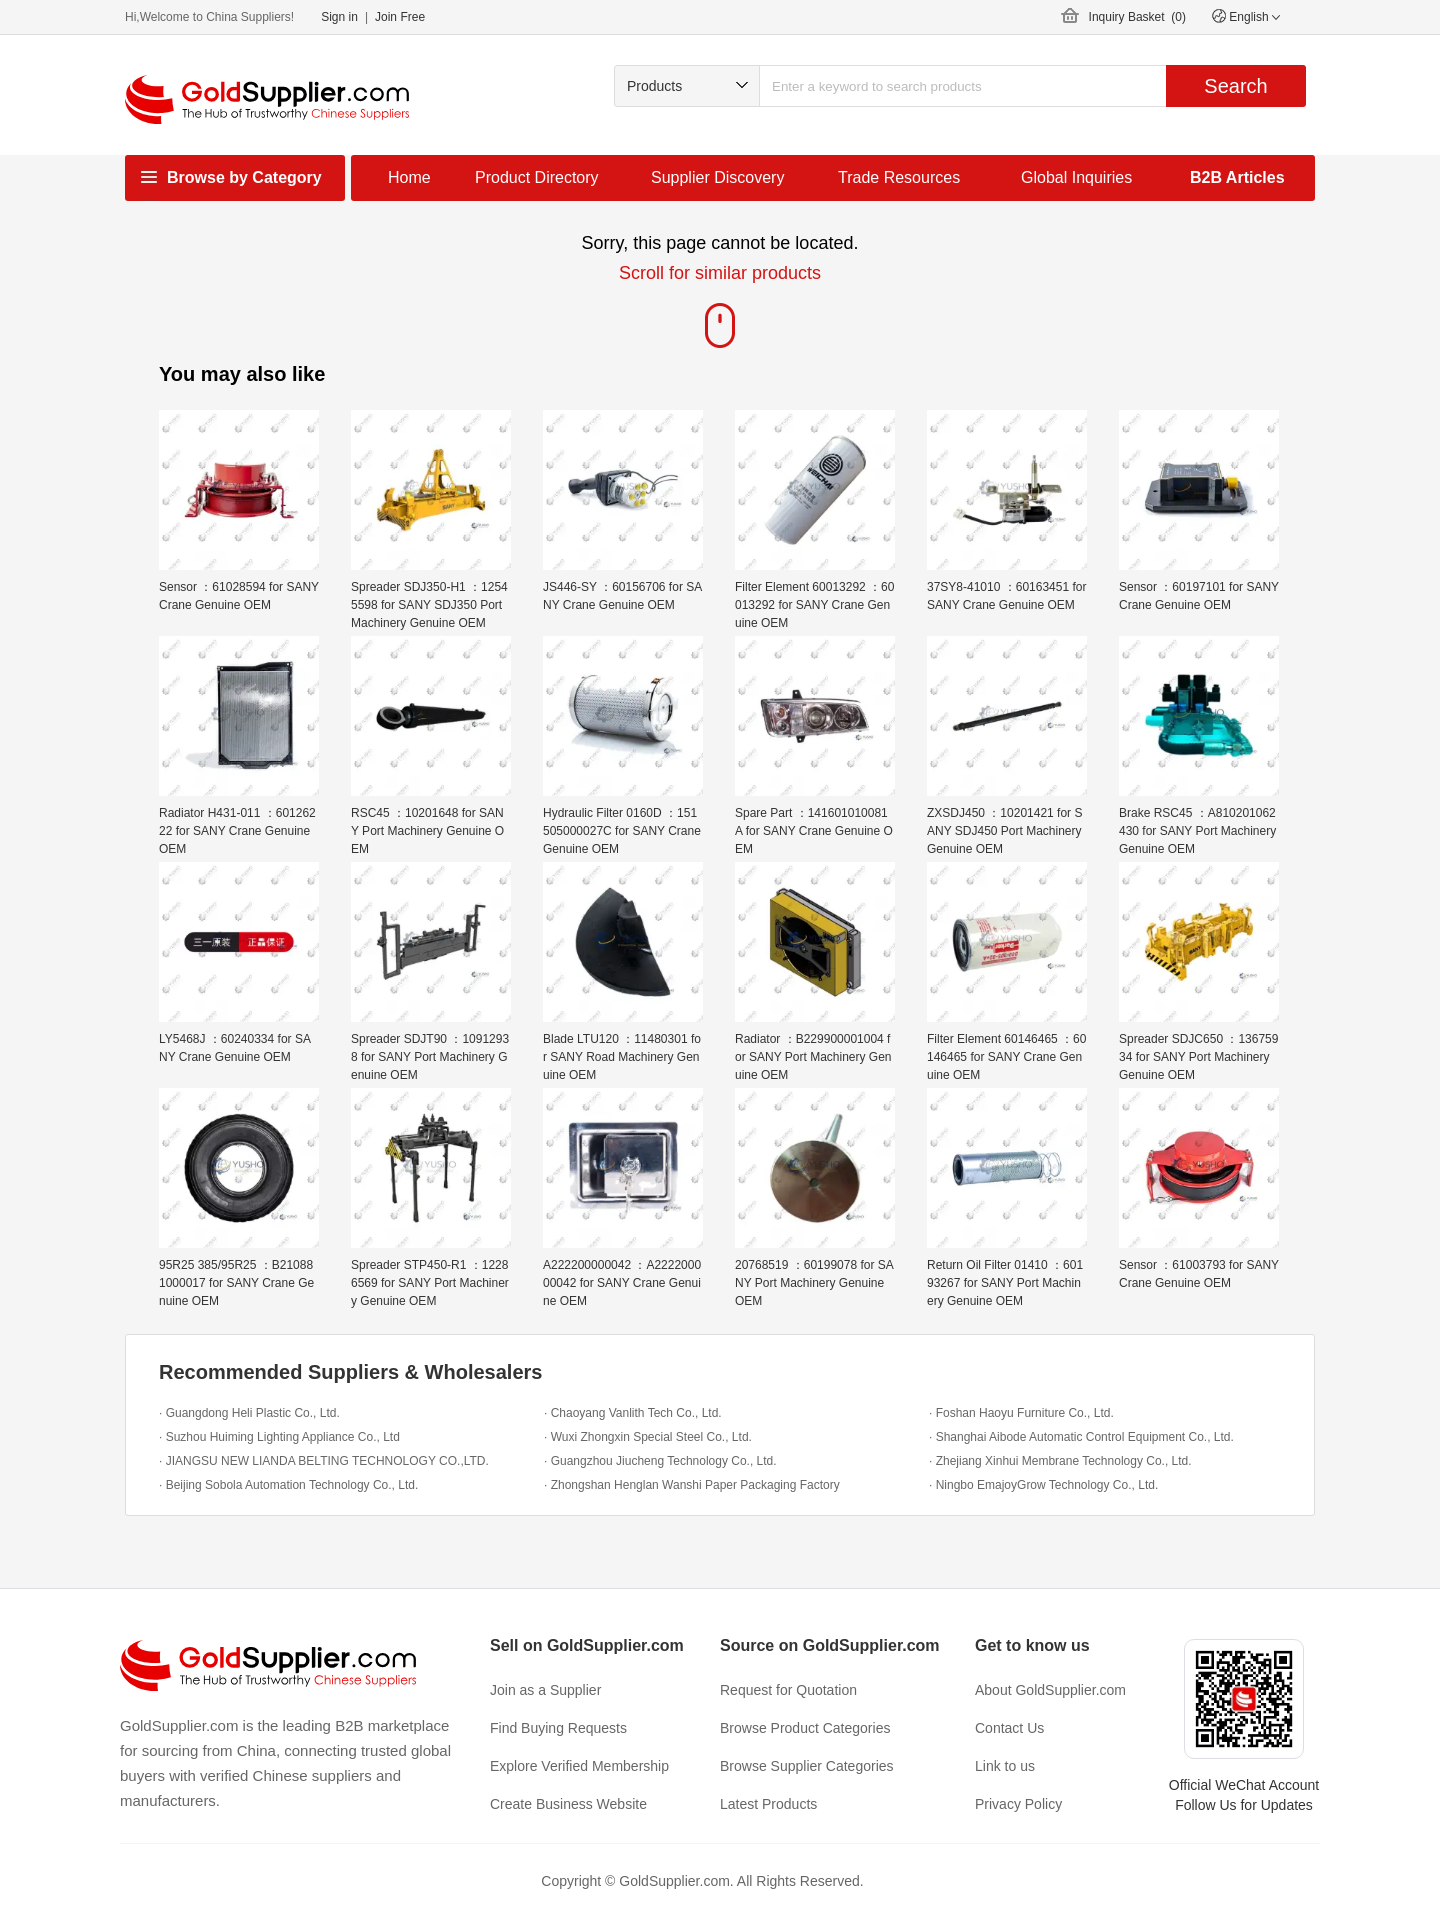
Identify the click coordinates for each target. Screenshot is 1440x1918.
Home (409, 177)
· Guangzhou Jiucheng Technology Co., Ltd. (660, 1461)
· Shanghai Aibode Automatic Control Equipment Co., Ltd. (1081, 1437)
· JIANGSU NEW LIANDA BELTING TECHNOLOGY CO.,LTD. (324, 1461)
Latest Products (768, 1804)
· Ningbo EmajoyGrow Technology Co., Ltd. (1043, 1485)
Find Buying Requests (558, 1728)
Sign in (339, 17)
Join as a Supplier (545, 1690)
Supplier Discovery (717, 177)
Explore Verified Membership (579, 1766)
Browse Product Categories (805, 1728)
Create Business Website (568, 1804)
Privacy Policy (1018, 1804)
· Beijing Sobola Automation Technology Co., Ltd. (288, 1485)
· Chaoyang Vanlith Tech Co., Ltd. (633, 1413)
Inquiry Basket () (1137, 17)
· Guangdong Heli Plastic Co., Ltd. (249, 1413)
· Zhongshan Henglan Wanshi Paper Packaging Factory (692, 1485)
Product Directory (537, 177)
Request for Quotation (788, 1690)
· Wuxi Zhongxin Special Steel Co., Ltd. (648, 1437)
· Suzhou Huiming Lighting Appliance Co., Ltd (279, 1437)
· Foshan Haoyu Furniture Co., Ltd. (1021, 1413)
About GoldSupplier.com (1050, 1690)
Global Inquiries (1076, 177)
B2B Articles (1237, 177)
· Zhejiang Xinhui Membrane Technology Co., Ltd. (1060, 1461)
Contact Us (1009, 1728)
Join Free (400, 17)
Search (1235, 86)
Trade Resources (899, 177)
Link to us (1005, 1766)
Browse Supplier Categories (807, 1766)
